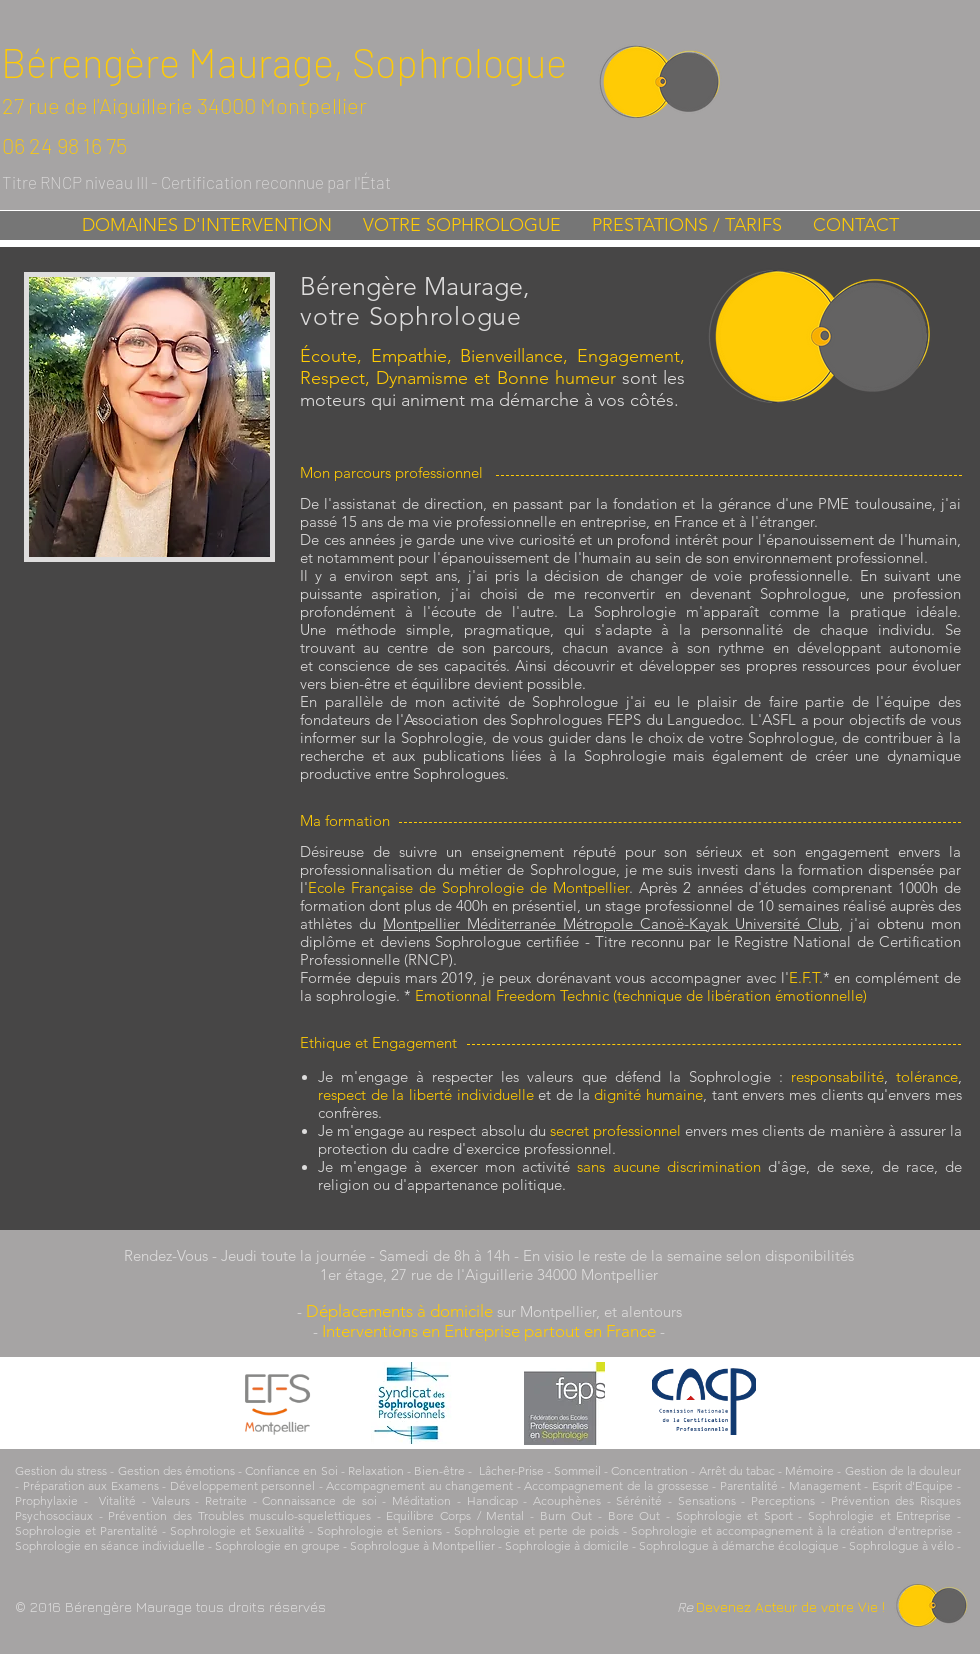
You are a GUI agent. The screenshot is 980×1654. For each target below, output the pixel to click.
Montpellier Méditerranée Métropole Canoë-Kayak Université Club (611, 923)
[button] (206, 225)
